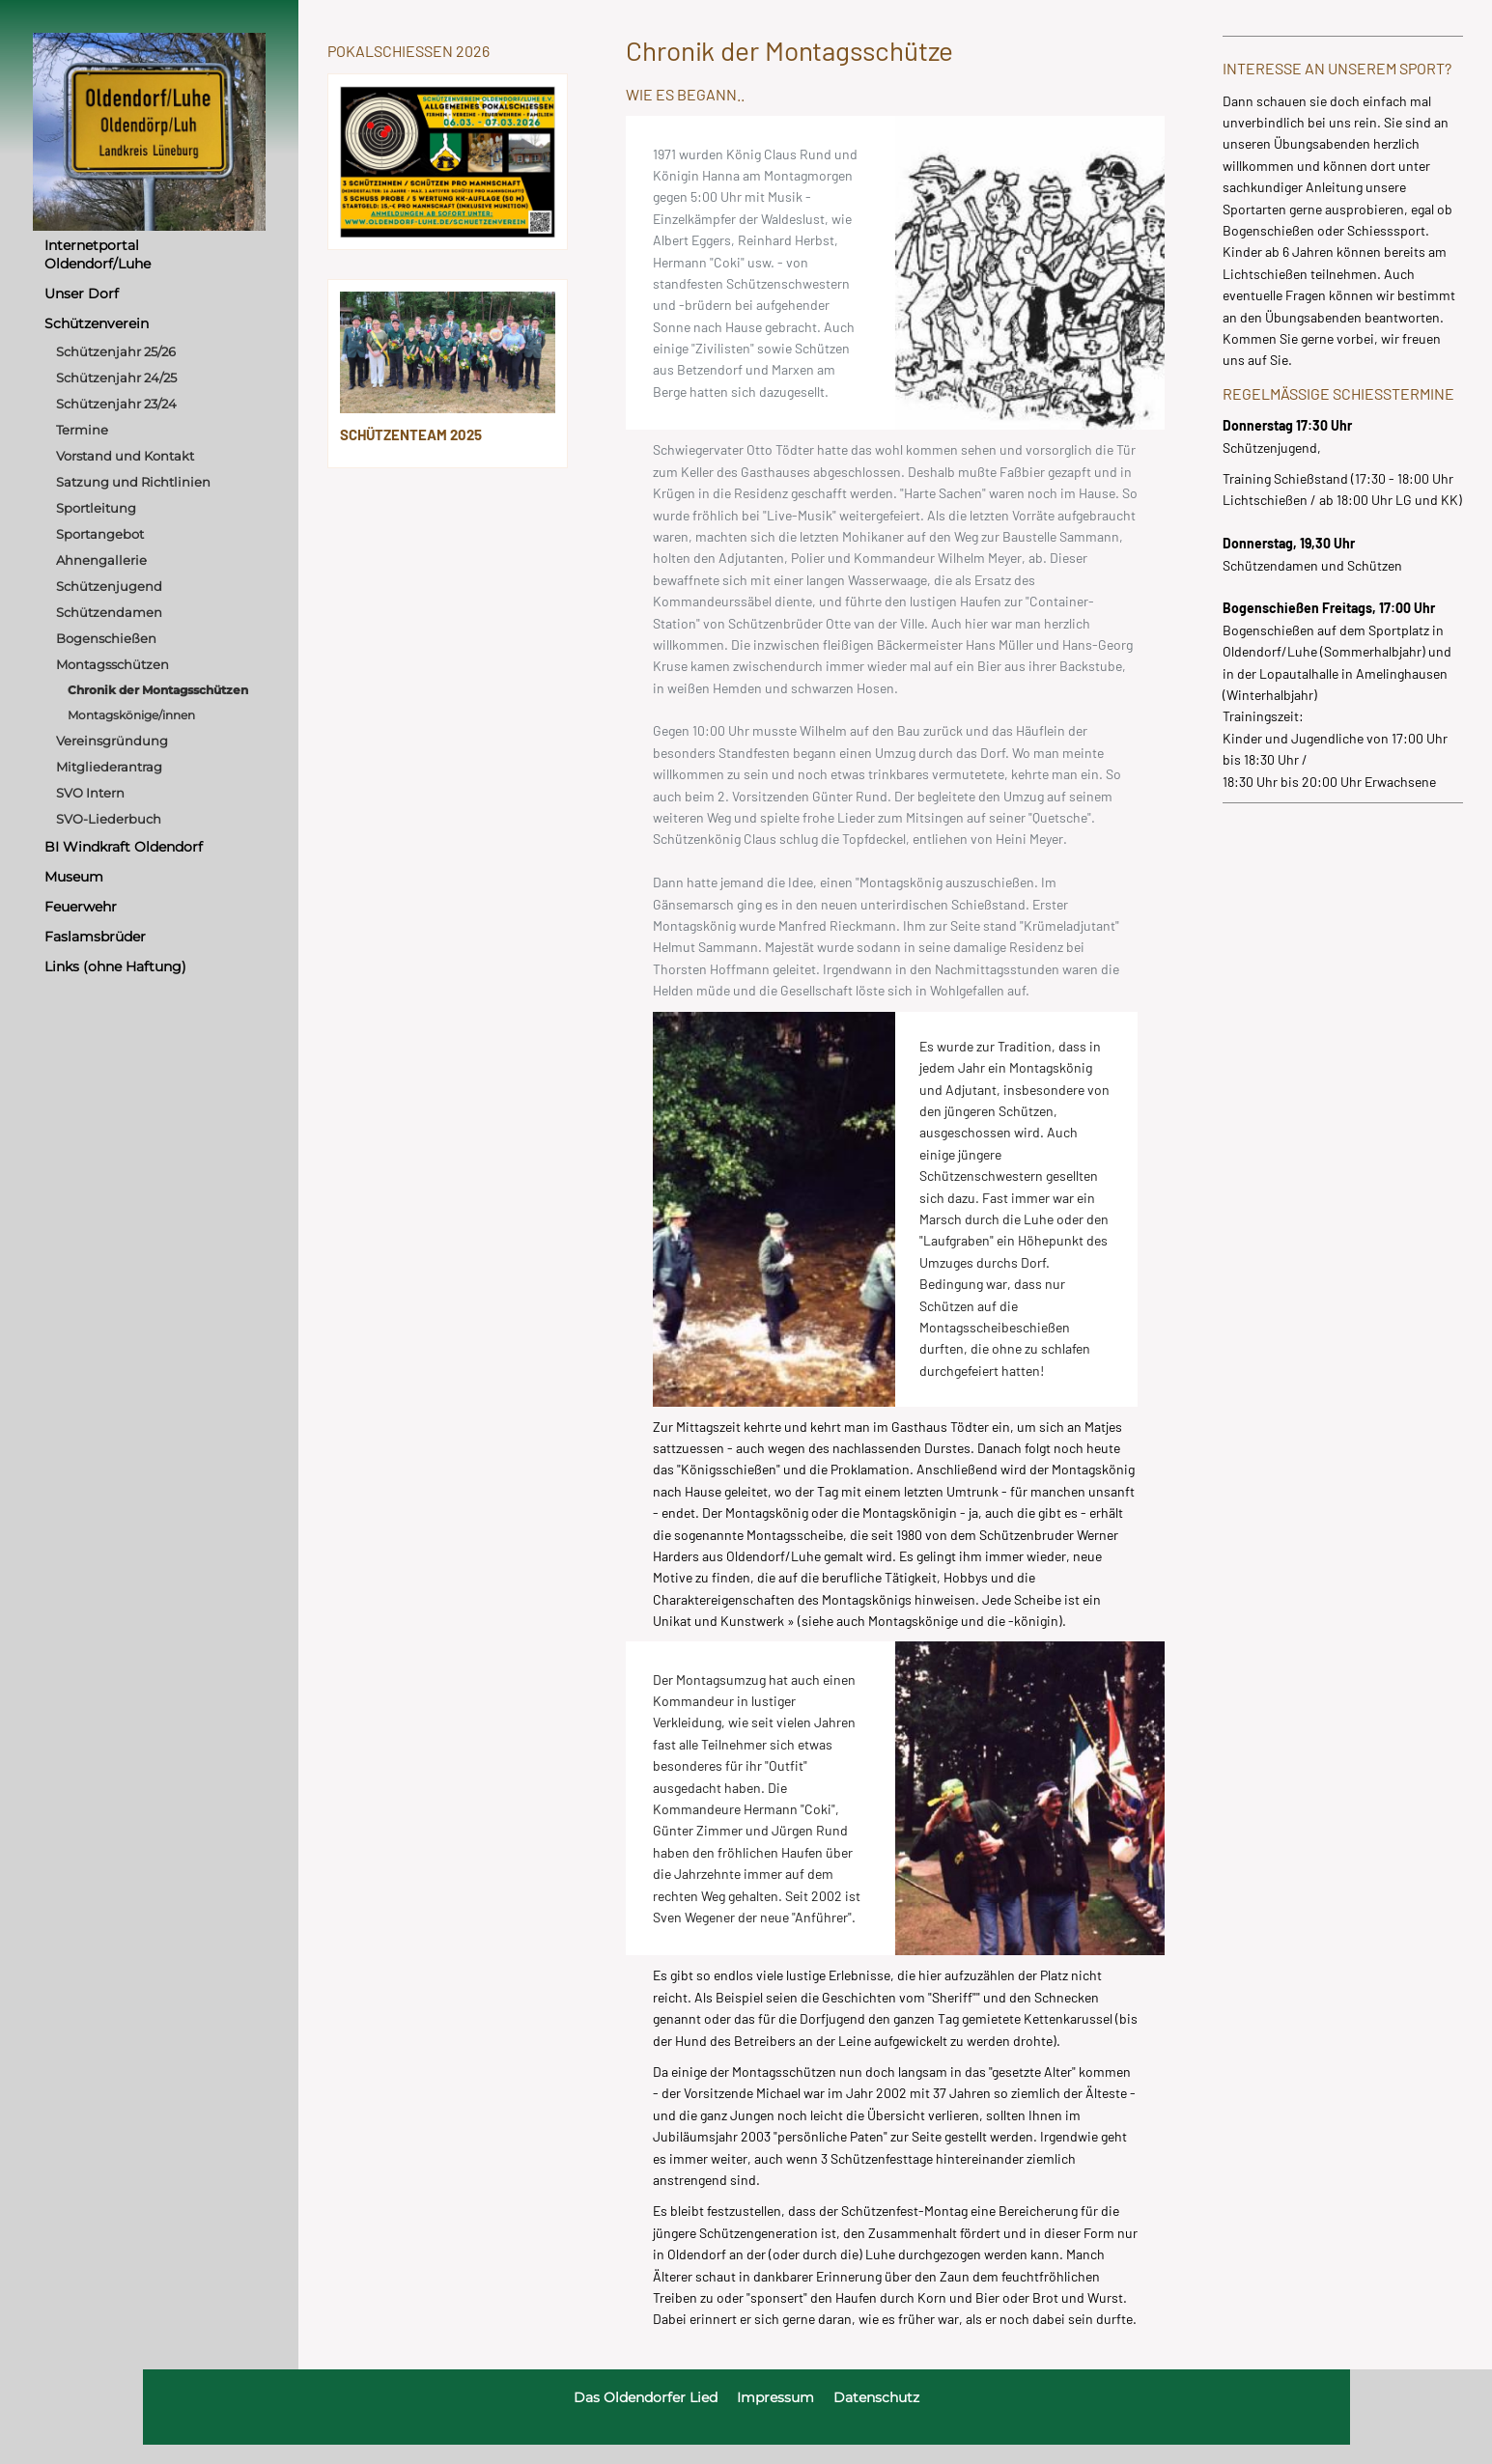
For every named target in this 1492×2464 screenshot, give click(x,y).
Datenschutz (876, 2397)
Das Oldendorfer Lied (646, 2397)
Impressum (775, 2397)
